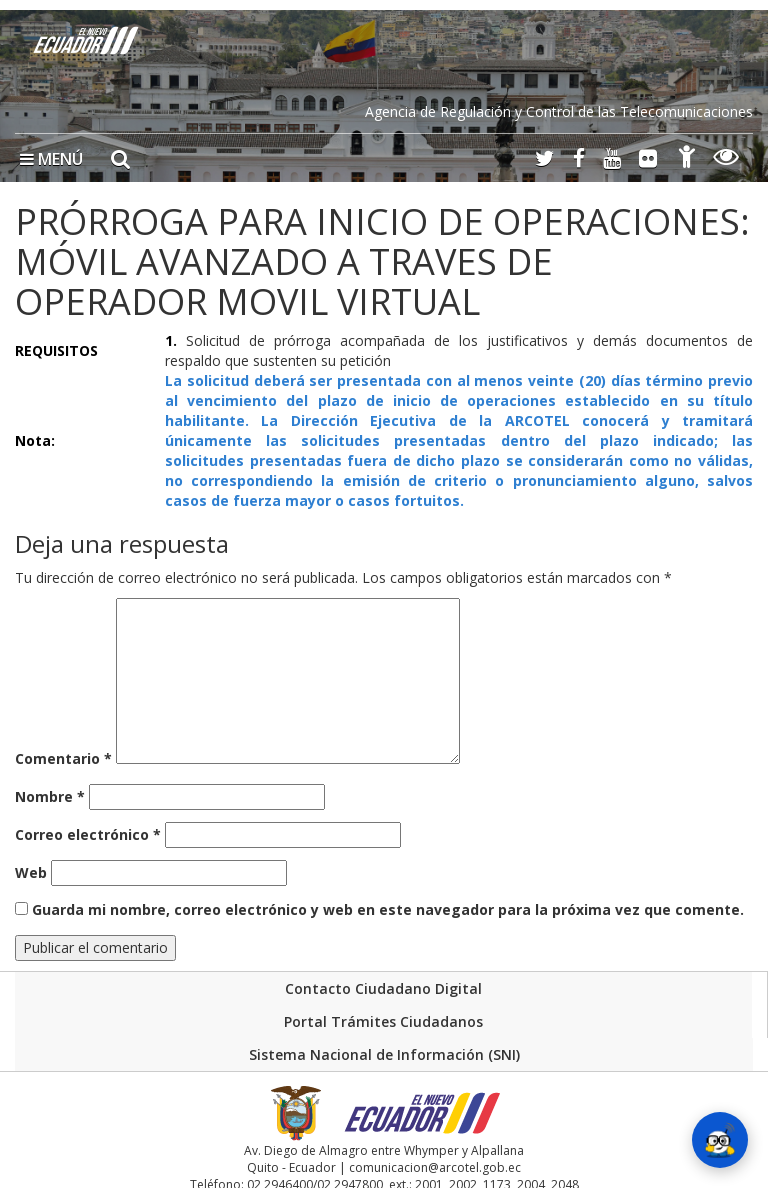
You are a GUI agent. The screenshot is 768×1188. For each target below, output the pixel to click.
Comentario (63, 758)
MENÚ (51, 159)
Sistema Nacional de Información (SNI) (384, 1054)
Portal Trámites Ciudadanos (383, 1021)
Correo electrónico (88, 834)
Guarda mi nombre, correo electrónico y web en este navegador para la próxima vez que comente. (388, 909)
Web (31, 872)
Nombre (50, 796)
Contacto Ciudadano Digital (383, 988)
